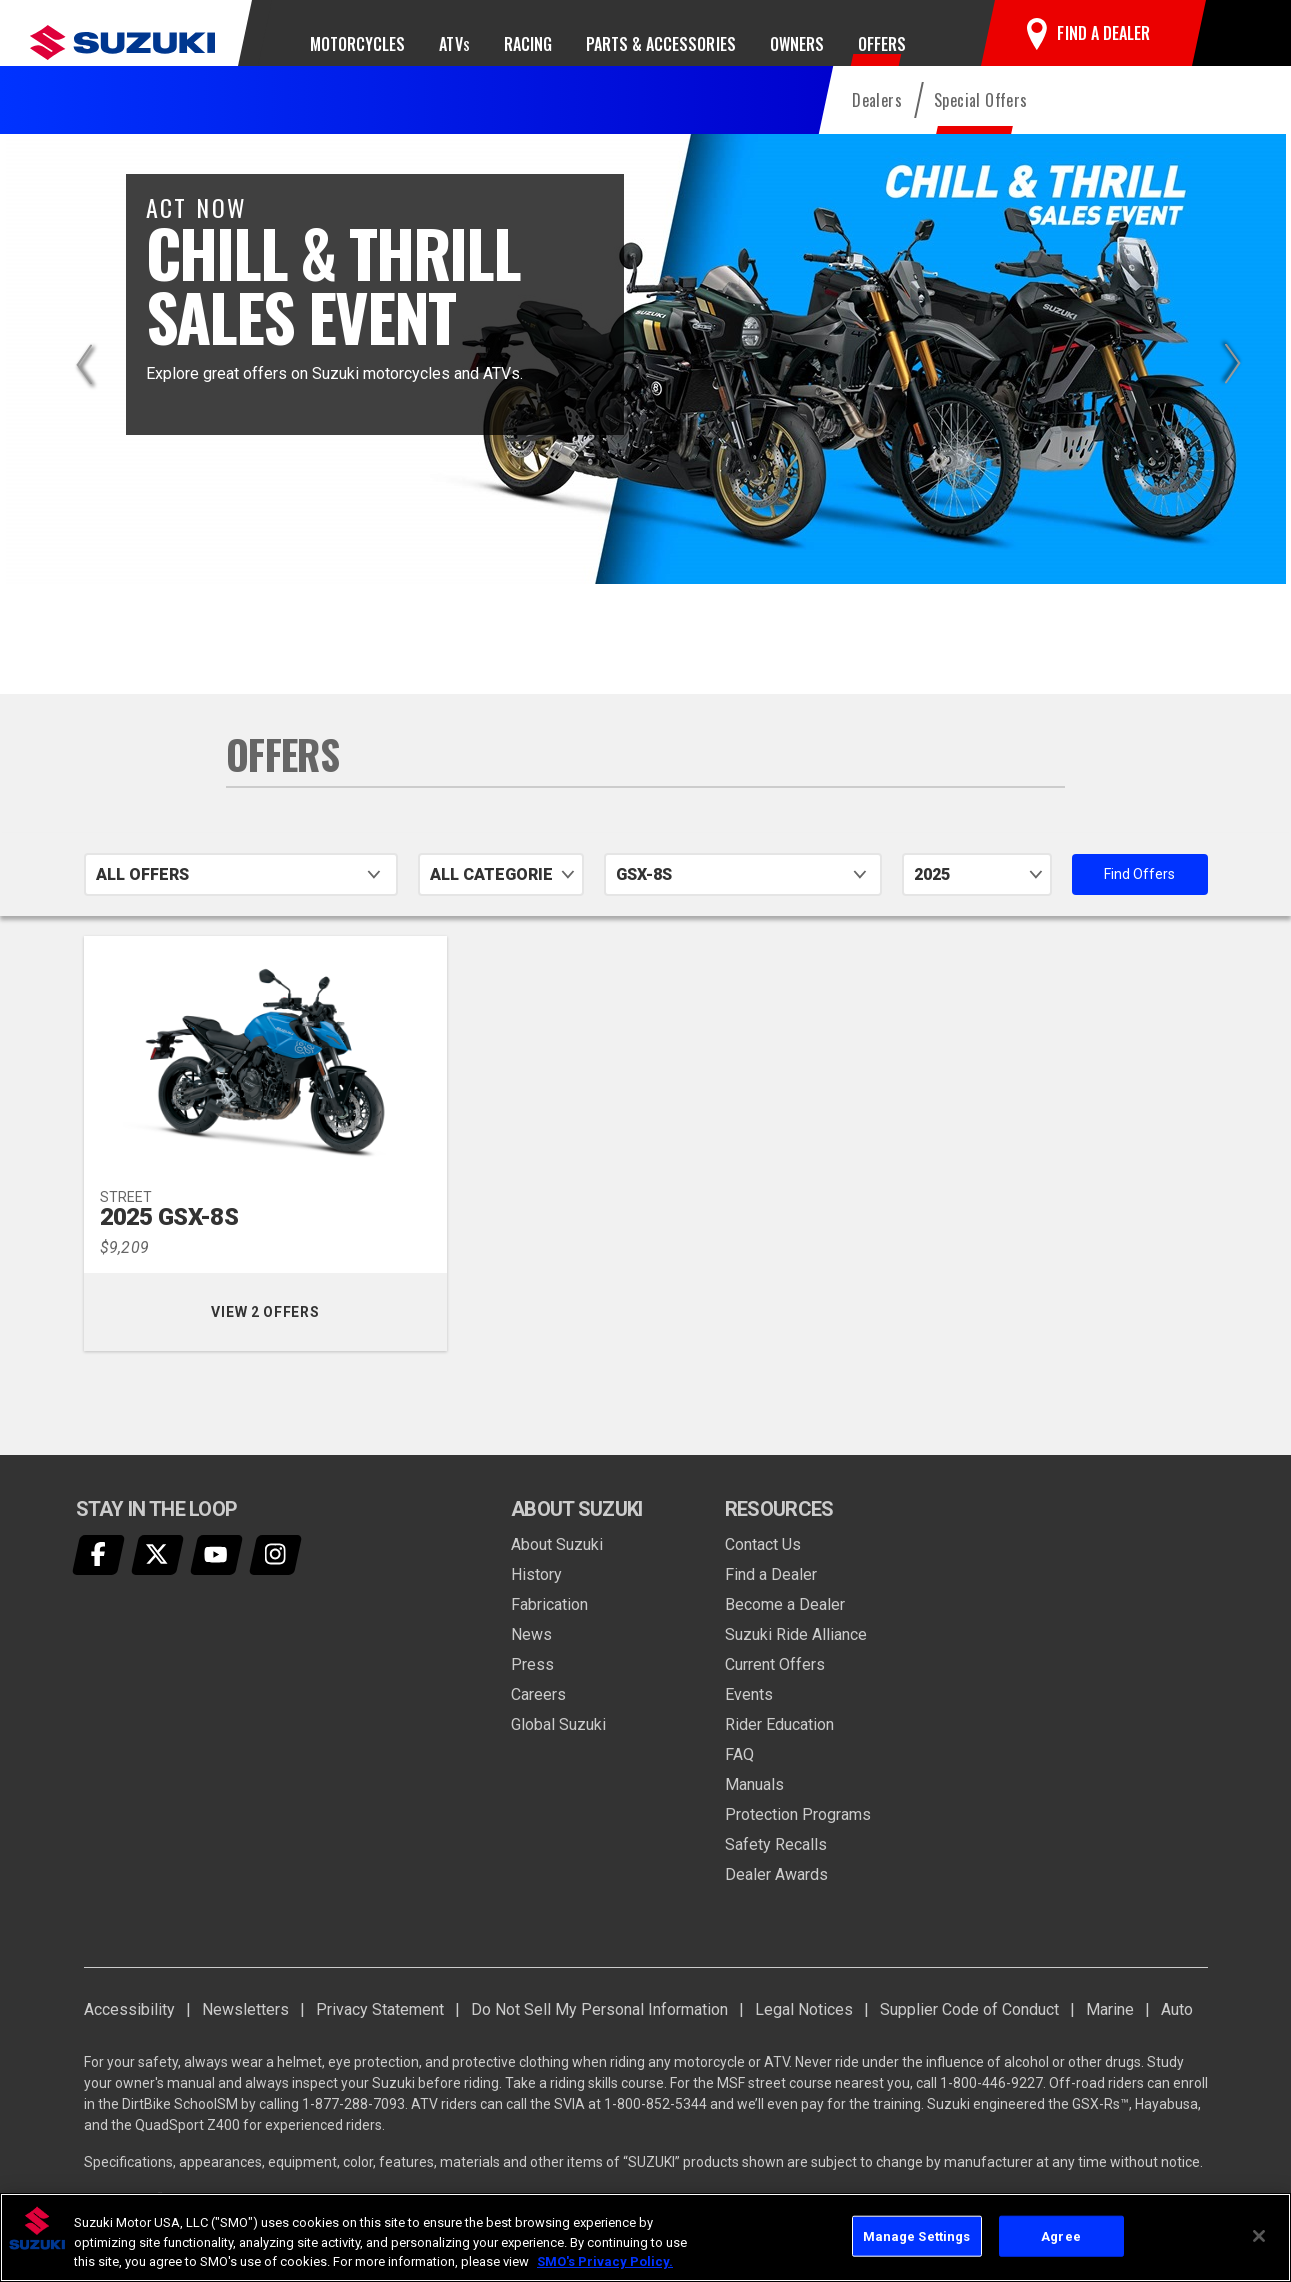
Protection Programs (798, 1836)
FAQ (739, 1776)
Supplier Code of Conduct (969, 2031)
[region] (645, 2237)
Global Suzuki (558, 1746)
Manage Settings (917, 2235)
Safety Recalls (776, 1866)
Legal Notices (804, 2031)
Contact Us (763, 1566)
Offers (882, 44)
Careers (538, 1716)
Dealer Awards (776, 1896)
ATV (454, 44)
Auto (1177, 2031)
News (531, 1656)
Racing (528, 44)
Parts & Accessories (661, 44)
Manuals (754, 1806)
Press (532, 1686)
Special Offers (981, 122)
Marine (1110, 2031)
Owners (797, 44)
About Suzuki (557, 1566)
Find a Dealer (771, 1596)
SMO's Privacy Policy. (605, 2261)
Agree (1061, 2235)
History (536, 1596)
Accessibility (129, 2031)
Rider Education (779, 1746)
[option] (646, 381)
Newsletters (245, 2031)
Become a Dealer (785, 1626)
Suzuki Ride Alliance (796, 1656)
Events (749, 1716)
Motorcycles (357, 44)
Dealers (877, 122)
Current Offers (775, 1686)
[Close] (1259, 2236)
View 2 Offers (301, 1334)
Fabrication (549, 1626)
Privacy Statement (380, 2031)
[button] (1238, 44)
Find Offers (1156, 896)
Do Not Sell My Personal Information (599, 2031)
